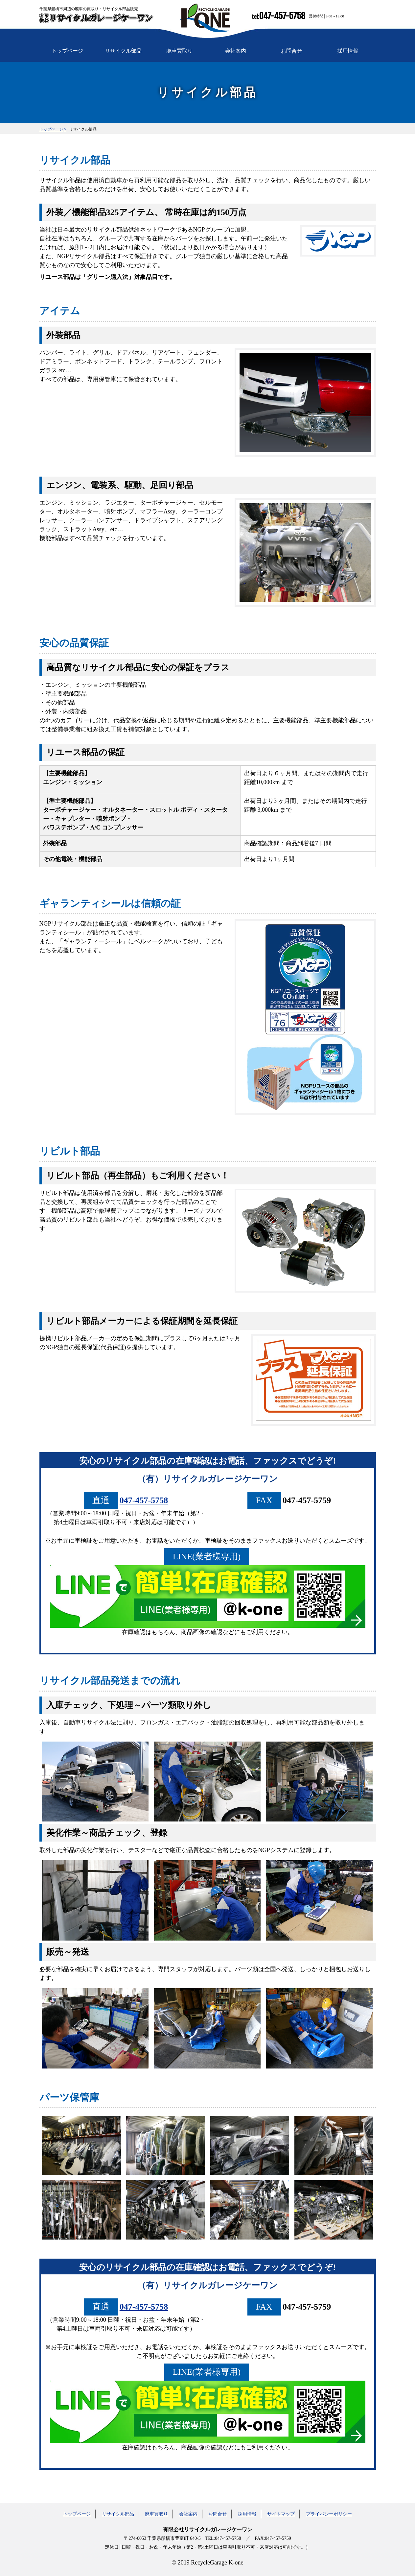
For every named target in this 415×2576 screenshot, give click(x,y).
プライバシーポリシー (329, 2514)
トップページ (67, 51)
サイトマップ (281, 2514)
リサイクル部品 (123, 51)
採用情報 (347, 51)
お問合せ (291, 51)
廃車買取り (179, 51)
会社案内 (235, 51)
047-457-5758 (282, 16)
